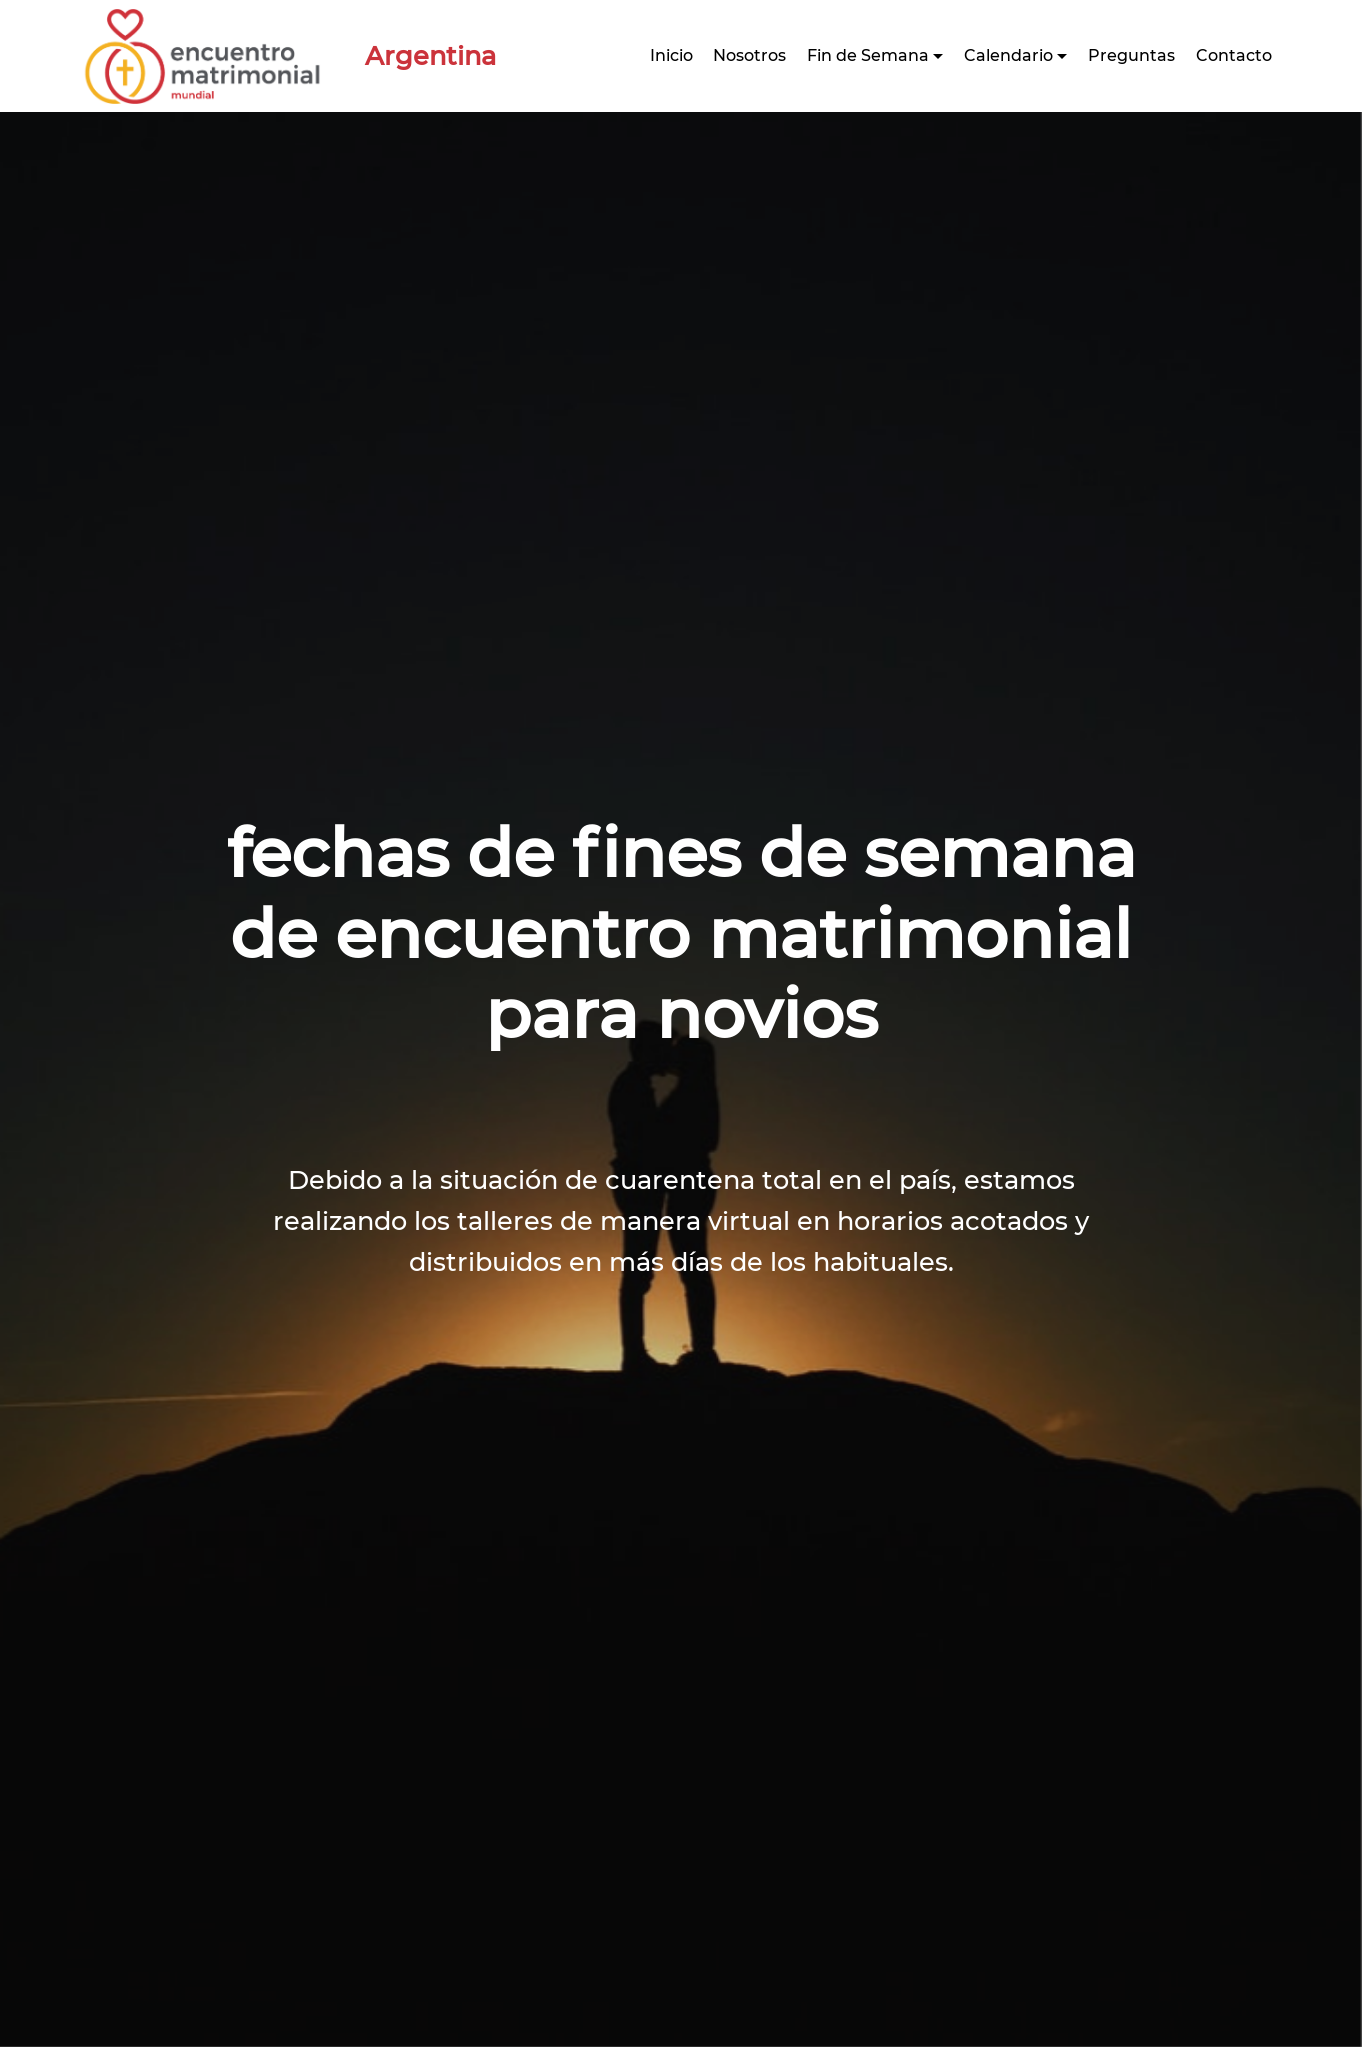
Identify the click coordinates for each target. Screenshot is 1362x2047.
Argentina (416, 55)
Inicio (671, 55)
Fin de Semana (868, 55)
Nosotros (749, 55)
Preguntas (1131, 55)
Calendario (1008, 55)
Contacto (1234, 55)
